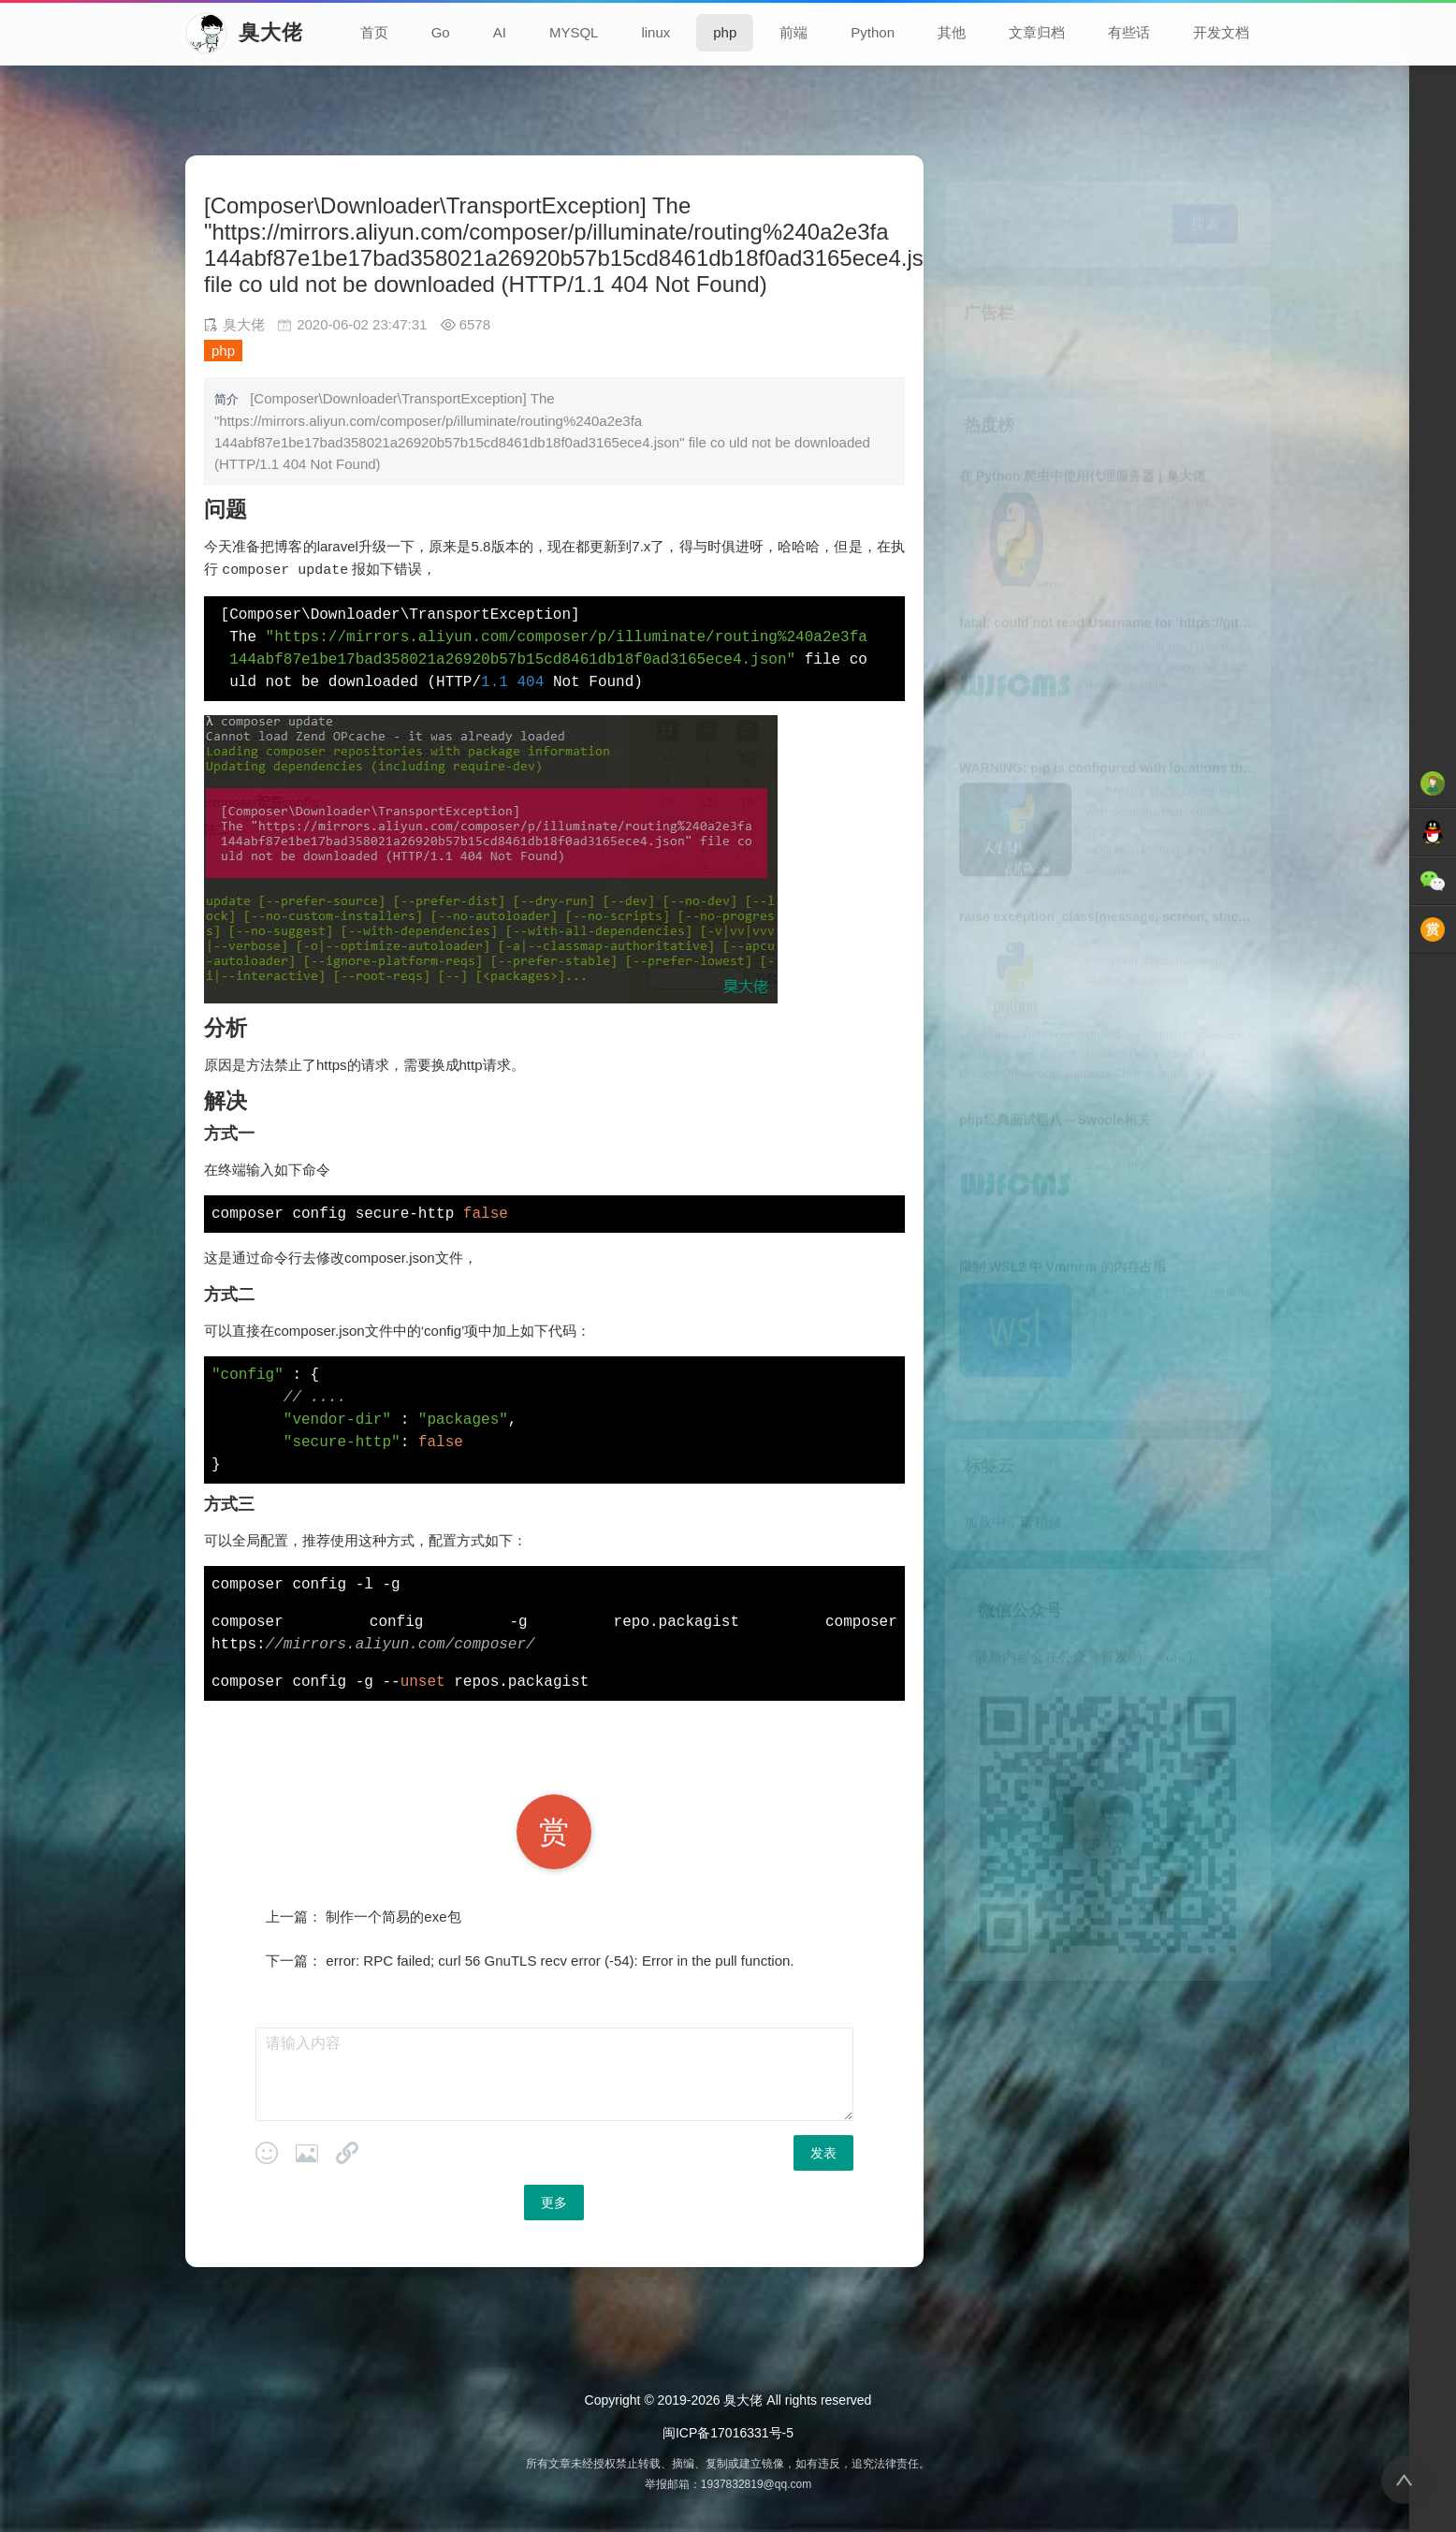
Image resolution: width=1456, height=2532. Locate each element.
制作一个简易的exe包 (393, 1916)
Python (873, 32)
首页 (374, 32)
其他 (952, 32)
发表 (823, 2151)
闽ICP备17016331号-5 (728, 2431)
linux (655, 32)
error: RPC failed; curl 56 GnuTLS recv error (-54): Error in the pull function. (560, 1960)
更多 (554, 2201)
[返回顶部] (1404, 2480)
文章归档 (1037, 32)
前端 (793, 32)
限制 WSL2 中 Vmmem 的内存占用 (1062, 1241)
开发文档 (1221, 32)
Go (440, 32)
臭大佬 (743, 2399)
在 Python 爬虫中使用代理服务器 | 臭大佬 (1082, 450)
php (724, 32)
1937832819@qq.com (756, 2483)
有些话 (1129, 32)
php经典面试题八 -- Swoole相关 (1054, 1094)
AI (499, 32)
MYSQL (574, 32)
